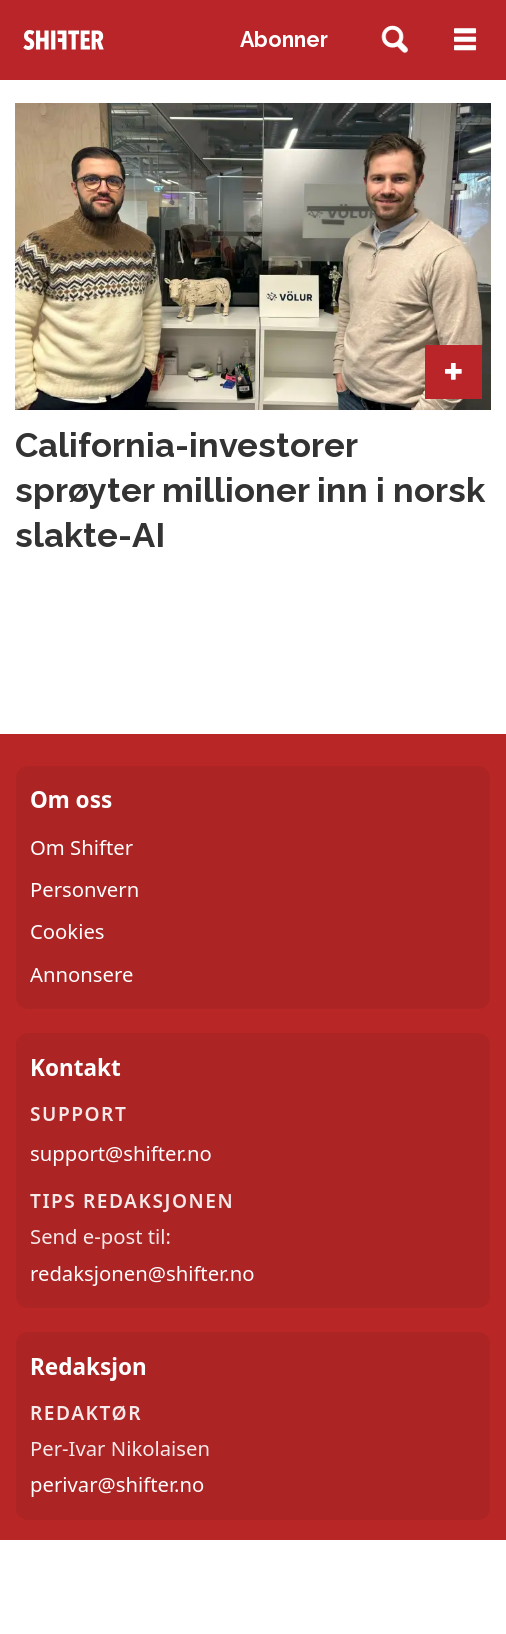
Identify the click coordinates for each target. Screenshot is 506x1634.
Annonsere (81, 974)
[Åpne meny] (465, 40)
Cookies (67, 931)
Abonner (284, 39)
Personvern (84, 889)
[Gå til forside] (64, 39)
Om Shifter (81, 847)
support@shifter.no (121, 1153)
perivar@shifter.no (117, 1484)
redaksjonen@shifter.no (142, 1273)
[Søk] (394, 40)
